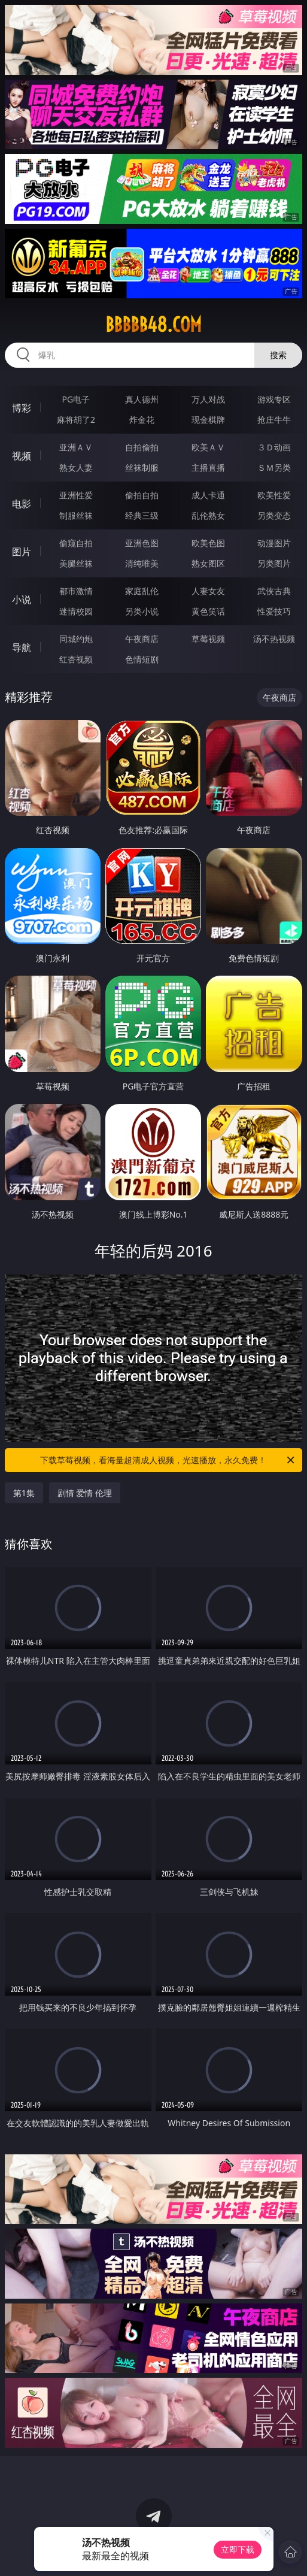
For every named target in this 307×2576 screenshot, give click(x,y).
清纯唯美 (142, 563)
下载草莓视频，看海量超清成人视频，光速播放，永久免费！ (168, 1460)
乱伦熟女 (208, 515)
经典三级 (142, 515)
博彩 (21, 407)
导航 (21, 647)
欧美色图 (208, 543)
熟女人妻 (76, 467)
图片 (21, 551)
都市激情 (76, 591)
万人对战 (208, 399)
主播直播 (208, 467)
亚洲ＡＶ (76, 447)
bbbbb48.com (153, 325)
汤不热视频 (274, 638)
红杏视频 (76, 659)
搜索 (278, 355)
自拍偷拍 (142, 447)
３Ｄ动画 (274, 447)
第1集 (24, 1493)
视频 (21, 455)
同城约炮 (76, 638)
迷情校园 (76, 611)
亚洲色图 (142, 543)
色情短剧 (142, 659)
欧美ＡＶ (208, 447)
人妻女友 (208, 591)
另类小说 (142, 611)
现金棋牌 (208, 419)
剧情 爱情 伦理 (84, 1493)
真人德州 (142, 399)
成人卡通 (208, 495)
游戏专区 (274, 399)
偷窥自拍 (76, 543)
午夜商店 (142, 638)
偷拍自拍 (142, 495)
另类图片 (274, 563)
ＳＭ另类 (274, 467)
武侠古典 (274, 591)
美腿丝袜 (76, 563)
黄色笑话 (208, 611)
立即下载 (237, 2549)
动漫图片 (274, 543)
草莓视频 (208, 638)
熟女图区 (208, 563)
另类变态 (274, 515)
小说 (21, 599)
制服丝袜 (76, 515)
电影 (21, 503)
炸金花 (141, 419)
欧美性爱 (274, 495)
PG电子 (76, 399)
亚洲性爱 (76, 495)
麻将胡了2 (76, 419)
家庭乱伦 (142, 591)
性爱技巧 (274, 611)
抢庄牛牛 (274, 419)
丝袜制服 (142, 467)
